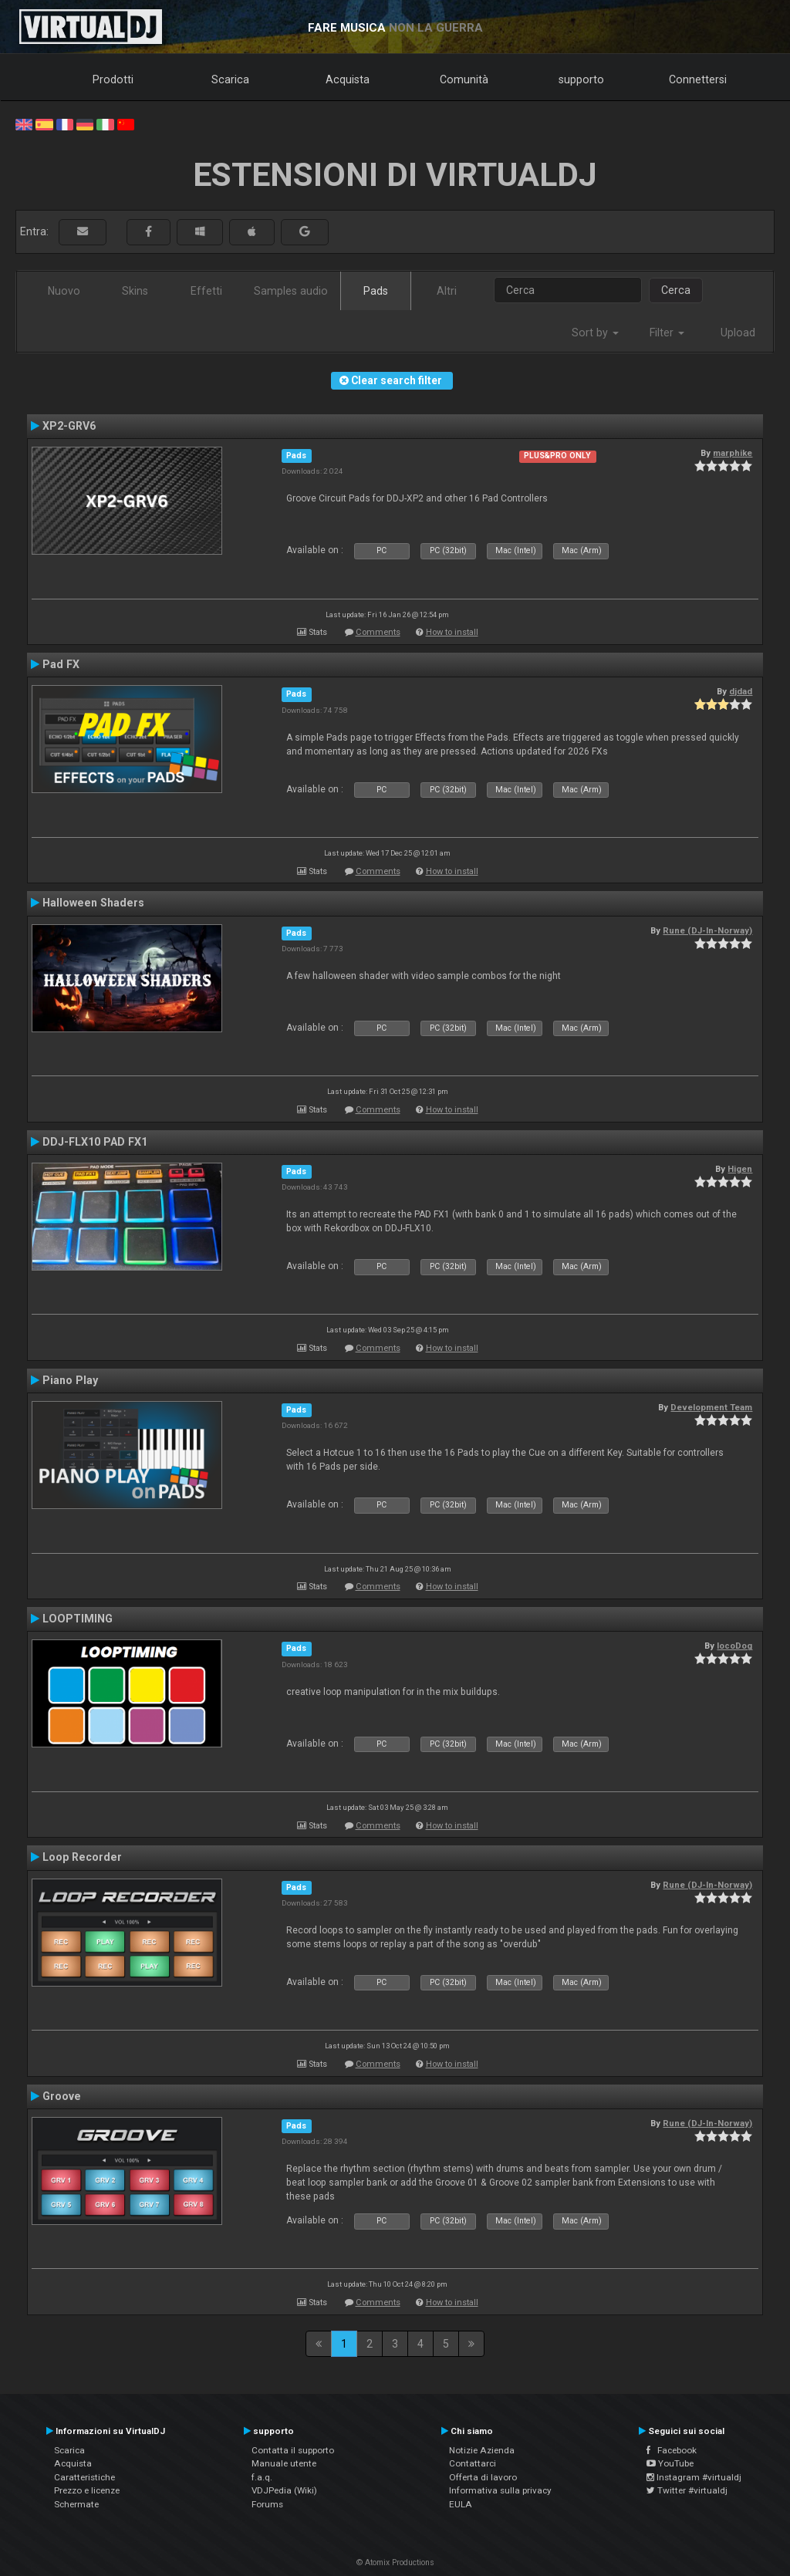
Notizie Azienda (482, 2450)
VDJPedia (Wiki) (284, 2490)
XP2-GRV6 (69, 426)
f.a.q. (262, 2477)
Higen (740, 1168)
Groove (61, 2096)
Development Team (711, 1407)
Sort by (595, 332)
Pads (375, 291)
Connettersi (698, 79)
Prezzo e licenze (87, 2490)
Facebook (672, 2450)
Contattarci (472, 2463)
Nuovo (64, 291)
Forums (267, 2504)
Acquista (348, 79)
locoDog (734, 1645)
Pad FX (60, 664)
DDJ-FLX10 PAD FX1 (94, 1142)
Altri (447, 291)
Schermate (76, 2504)
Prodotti (113, 79)
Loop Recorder (82, 1857)
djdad (740, 691)
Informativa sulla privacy (500, 2490)
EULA (460, 2504)
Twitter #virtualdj (687, 2490)
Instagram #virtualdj (694, 2477)
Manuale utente (284, 2463)
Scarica (230, 79)
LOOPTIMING (77, 1618)
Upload (738, 332)
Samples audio (291, 291)
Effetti (206, 291)
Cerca (675, 290)
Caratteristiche (84, 2477)
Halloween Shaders (93, 902)
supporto (581, 79)
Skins (135, 291)
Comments (378, 632)
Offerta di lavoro (483, 2477)
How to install (452, 632)
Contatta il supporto (293, 2450)
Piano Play (70, 1380)
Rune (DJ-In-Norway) (707, 930)
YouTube (670, 2463)
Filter (667, 332)
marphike (732, 452)
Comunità (464, 79)
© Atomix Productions (395, 2562)
